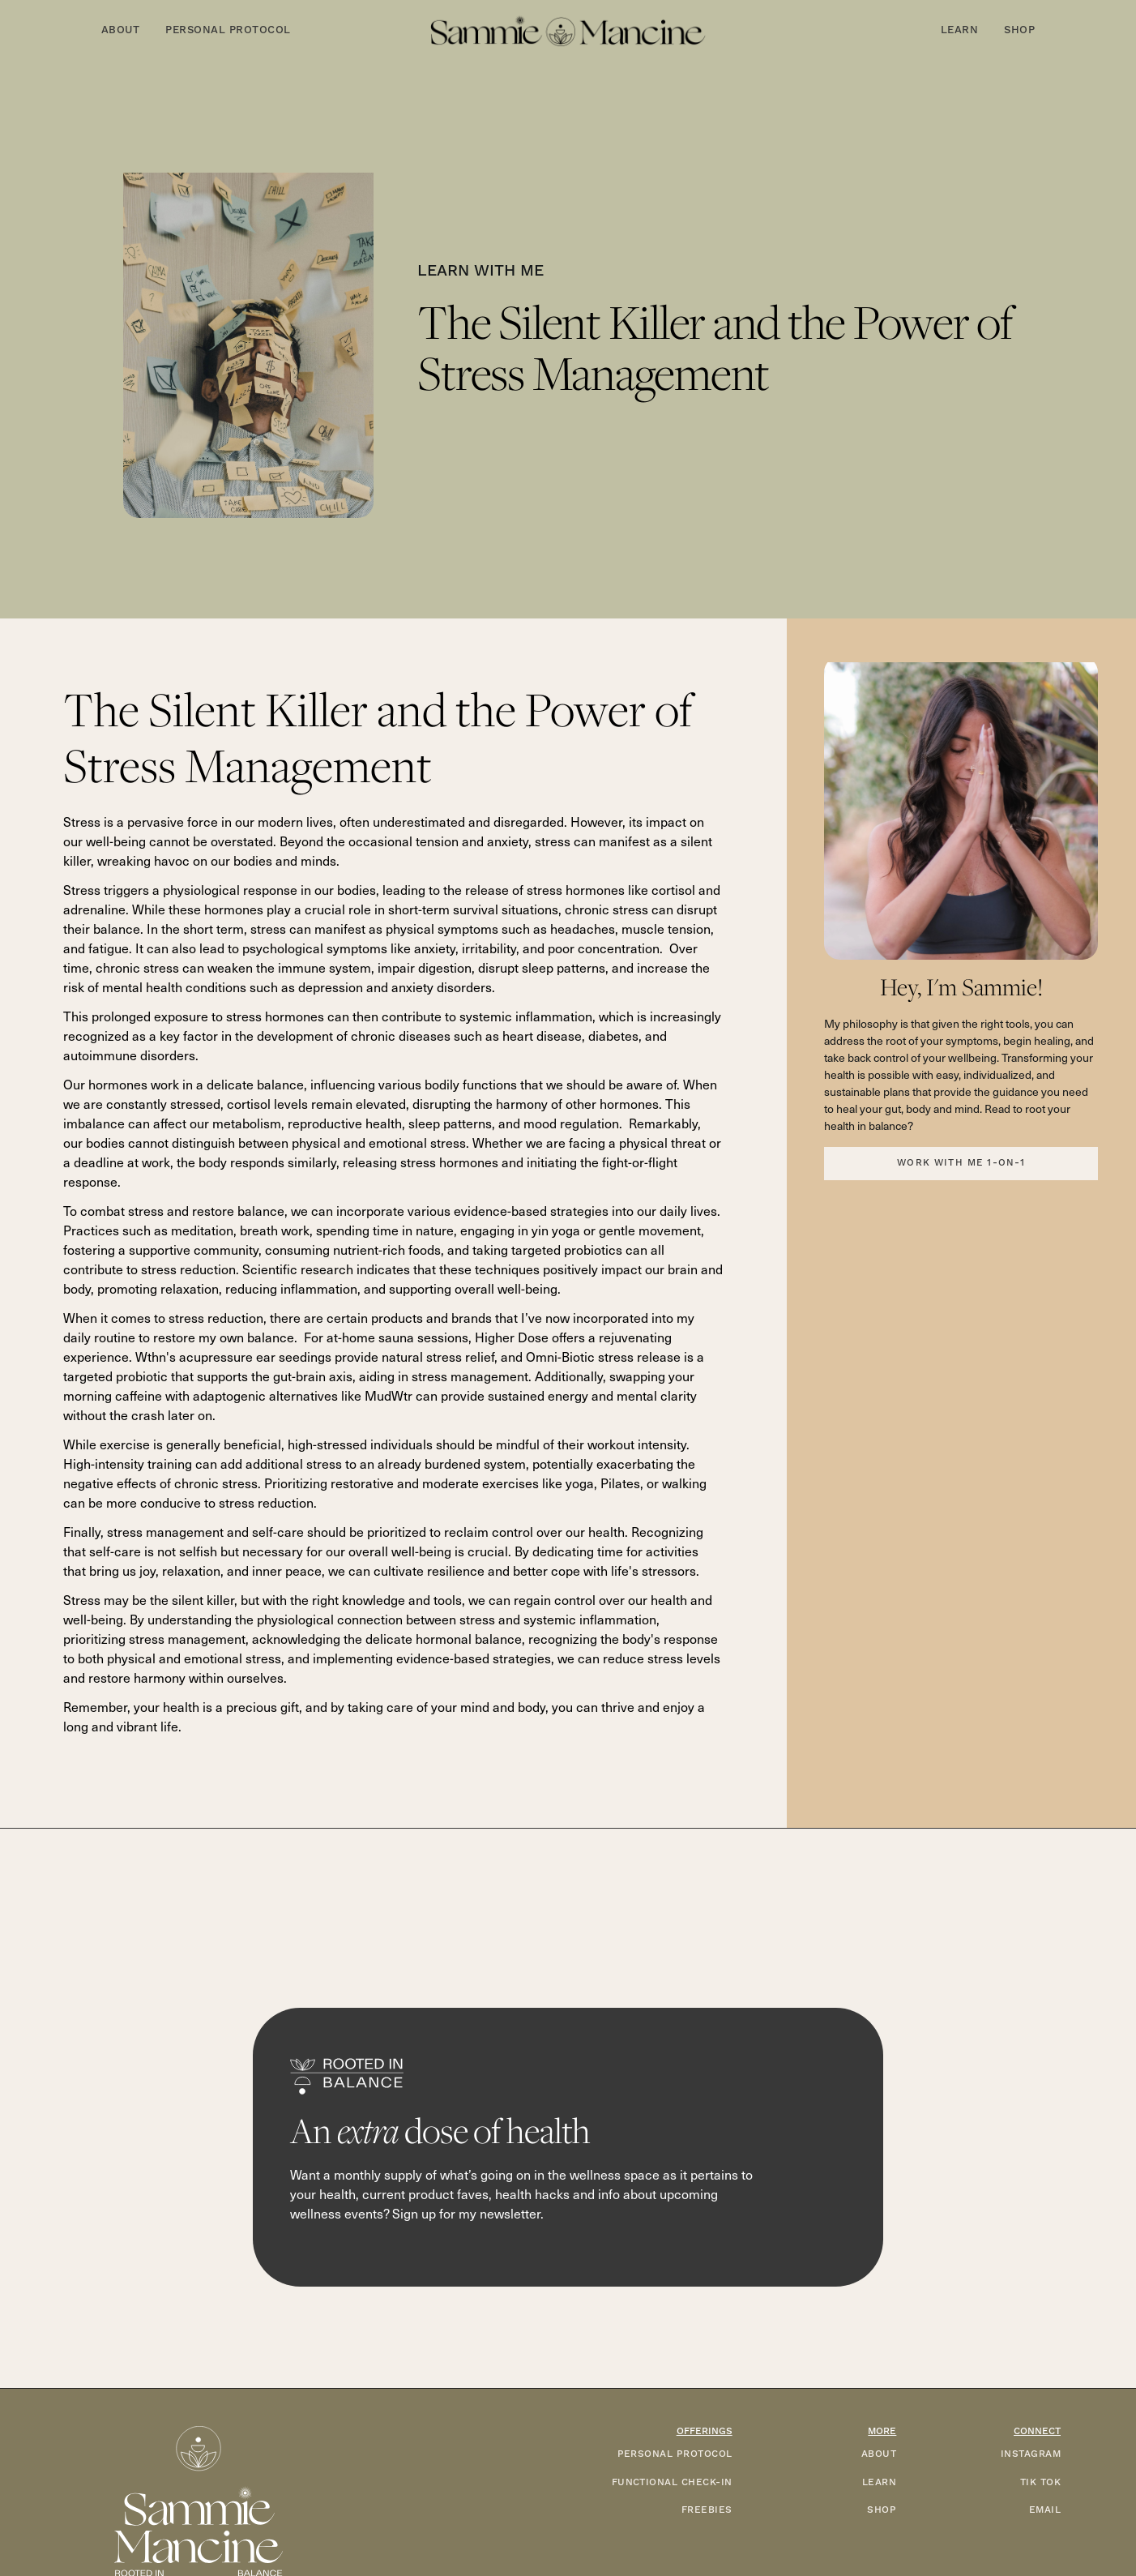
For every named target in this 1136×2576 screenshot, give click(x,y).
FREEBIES (706, 2510)
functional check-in (672, 2482)
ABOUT (878, 2454)
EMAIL (1045, 2510)
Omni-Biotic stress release (603, 1356)
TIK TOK (1040, 2482)
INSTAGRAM (1031, 2454)
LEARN (879, 2482)
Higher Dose (512, 1337)
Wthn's (155, 1356)
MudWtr (388, 1395)
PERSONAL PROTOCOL (674, 2454)
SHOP (881, 2510)
